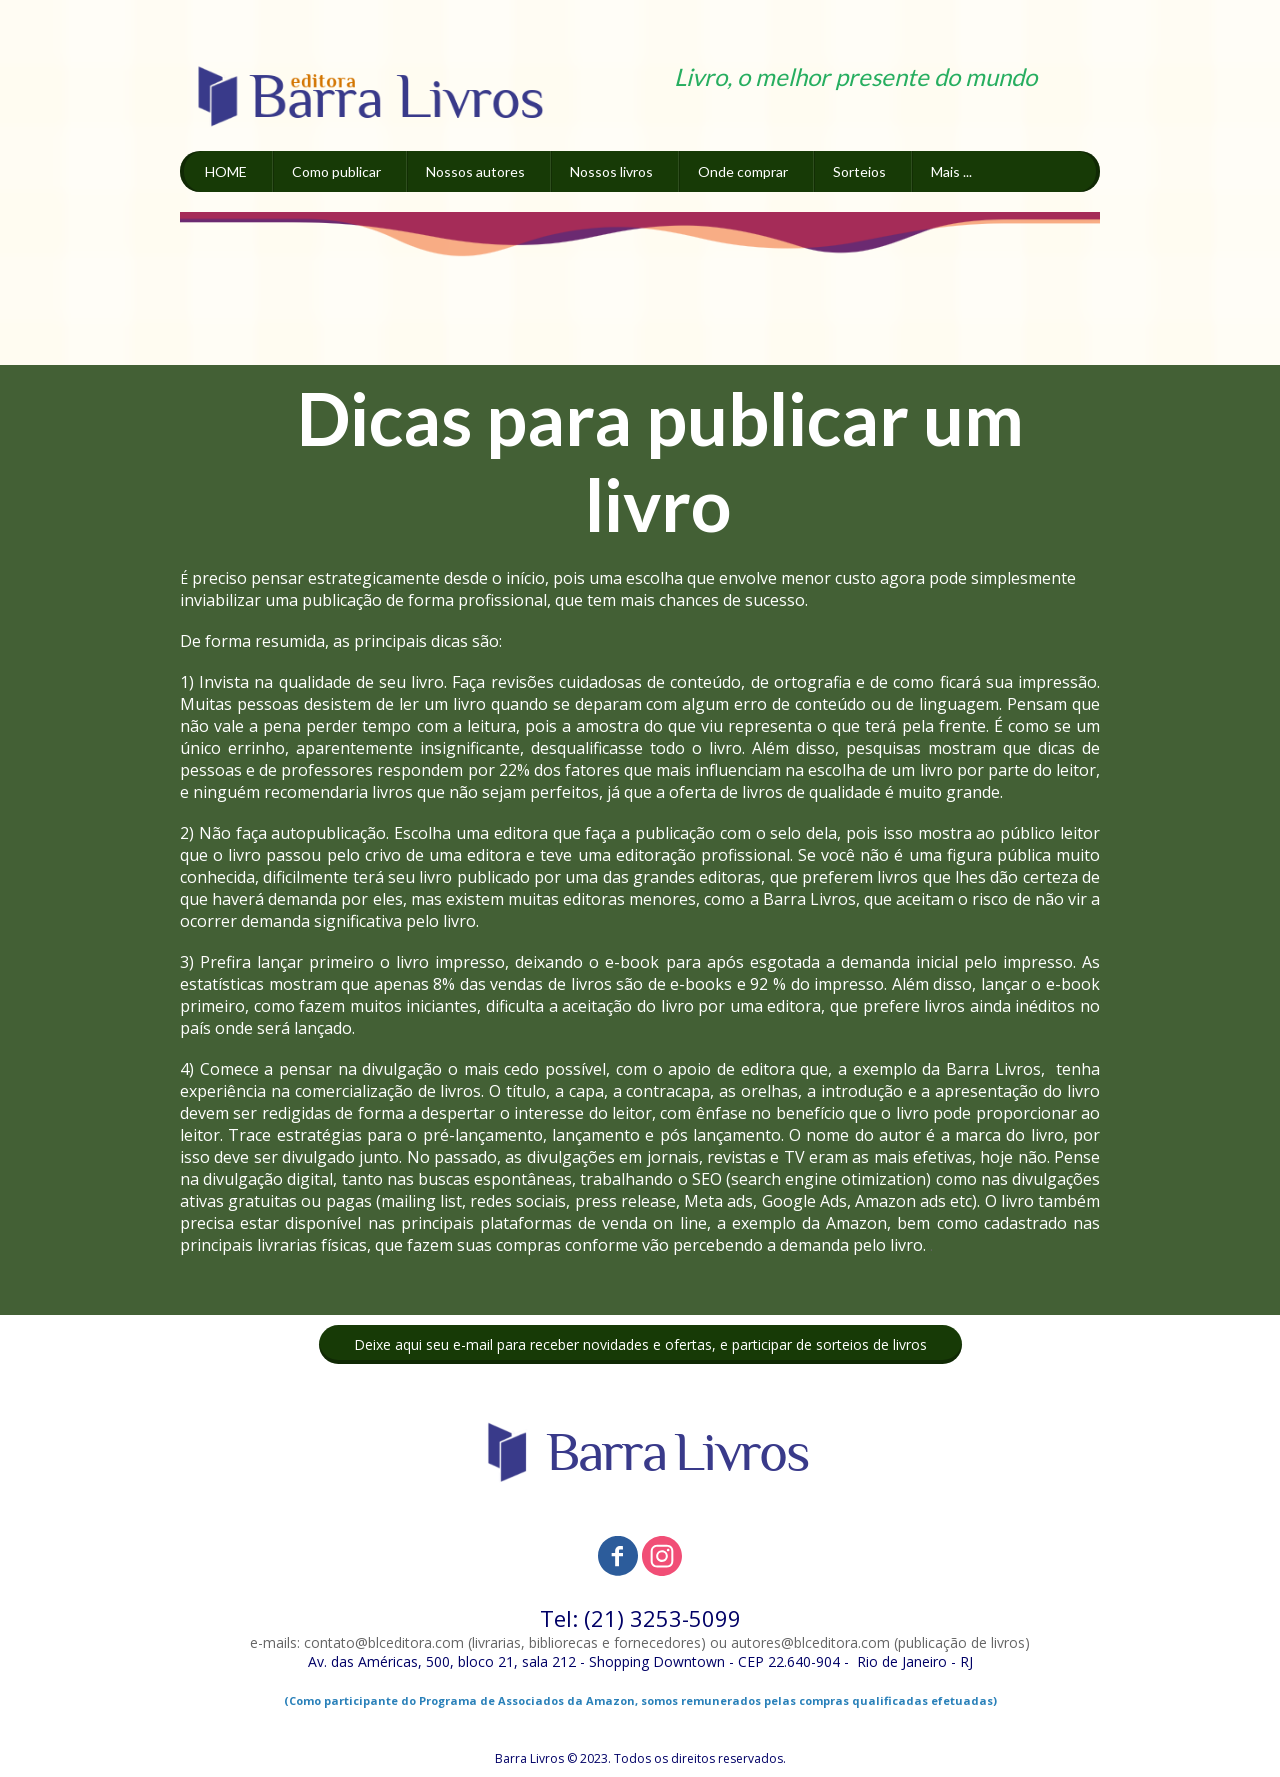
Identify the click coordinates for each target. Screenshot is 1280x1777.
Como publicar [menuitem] (336, 171)
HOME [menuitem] (226, 171)
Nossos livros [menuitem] (611, 171)
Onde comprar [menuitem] (743, 171)
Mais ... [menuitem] (951, 171)
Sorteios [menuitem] (859, 171)
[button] (640, 1344)
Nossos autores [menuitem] (475, 171)
